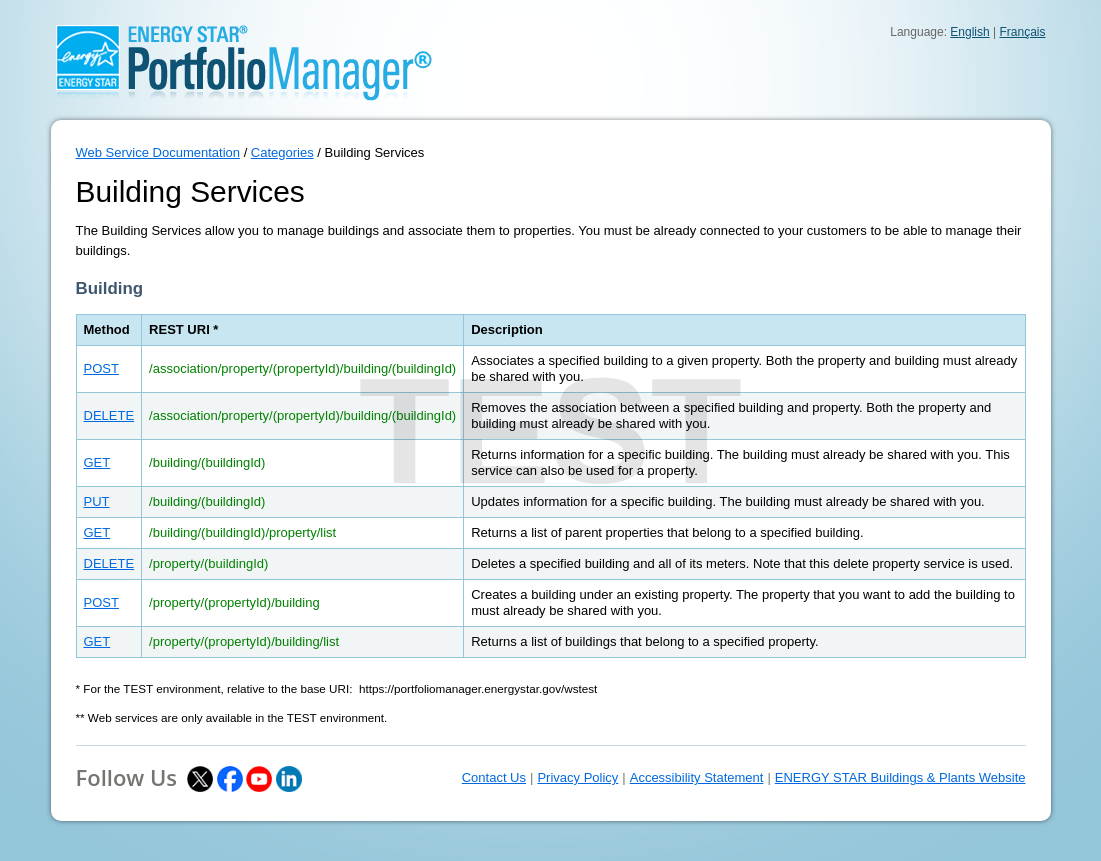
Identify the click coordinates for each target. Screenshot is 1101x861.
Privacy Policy (577, 777)
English (969, 32)
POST (101, 368)
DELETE (109, 415)
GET (97, 462)
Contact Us (494, 777)
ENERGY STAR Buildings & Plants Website (900, 777)
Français (1022, 32)
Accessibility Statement (697, 777)
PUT (97, 501)
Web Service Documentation (158, 152)
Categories (282, 152)
